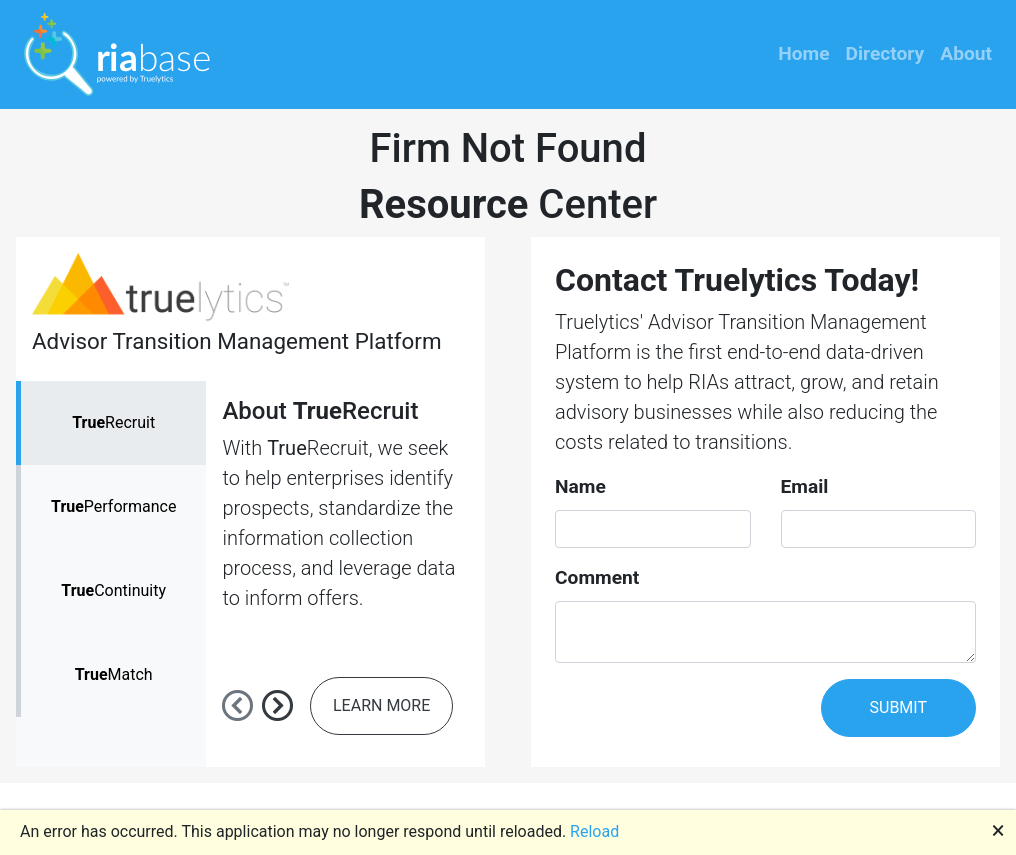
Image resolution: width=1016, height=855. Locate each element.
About (966, 53)
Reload (594, 831)
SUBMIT (898, 707)
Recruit (113, 422)
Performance (113, 506)
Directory (885, 53)
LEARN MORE (381, 705)
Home (803, 53)
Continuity (113, 590)
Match (114, 674)
